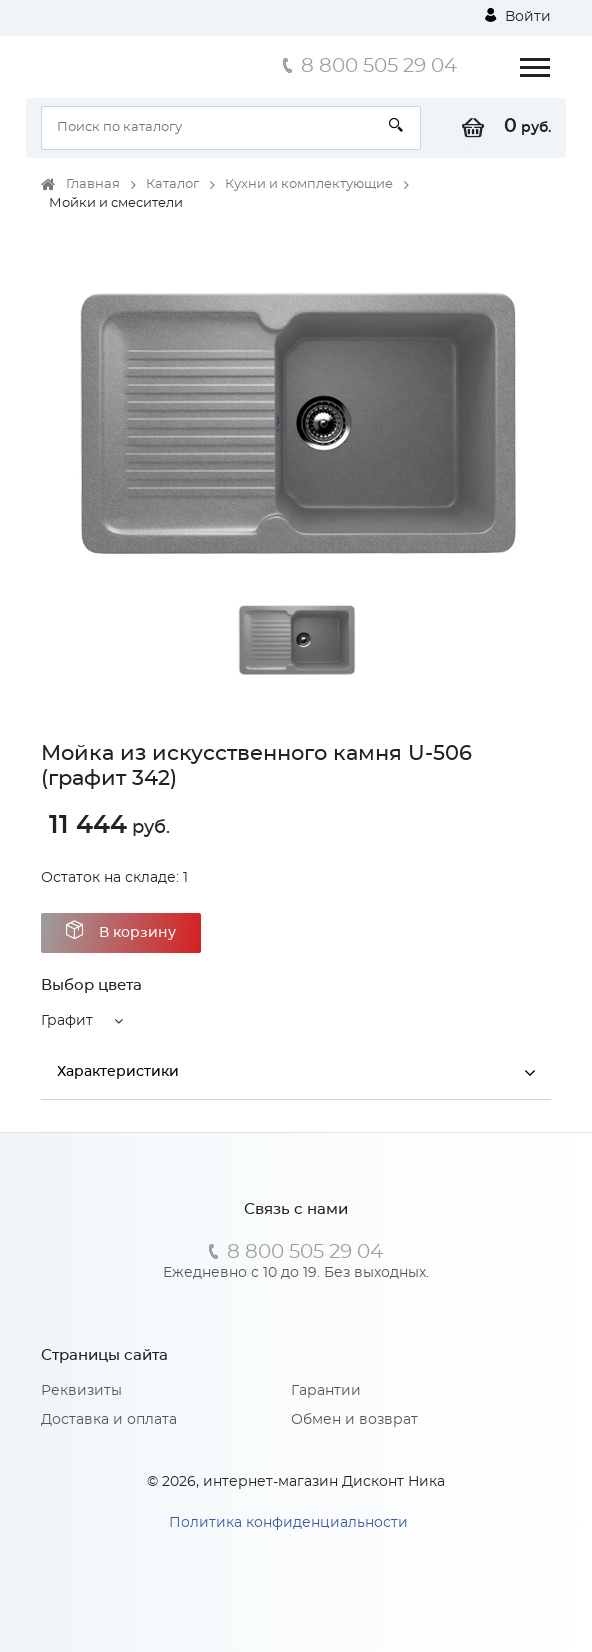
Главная (93, 184)
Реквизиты (81, 1391)
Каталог (172, 184)
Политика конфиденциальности (288, 1523)
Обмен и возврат (354, 1420)
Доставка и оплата (109, 1420)
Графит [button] (67, 1021)
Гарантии (326, 1391)
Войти (518, 16)
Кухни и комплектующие (309, 184)
